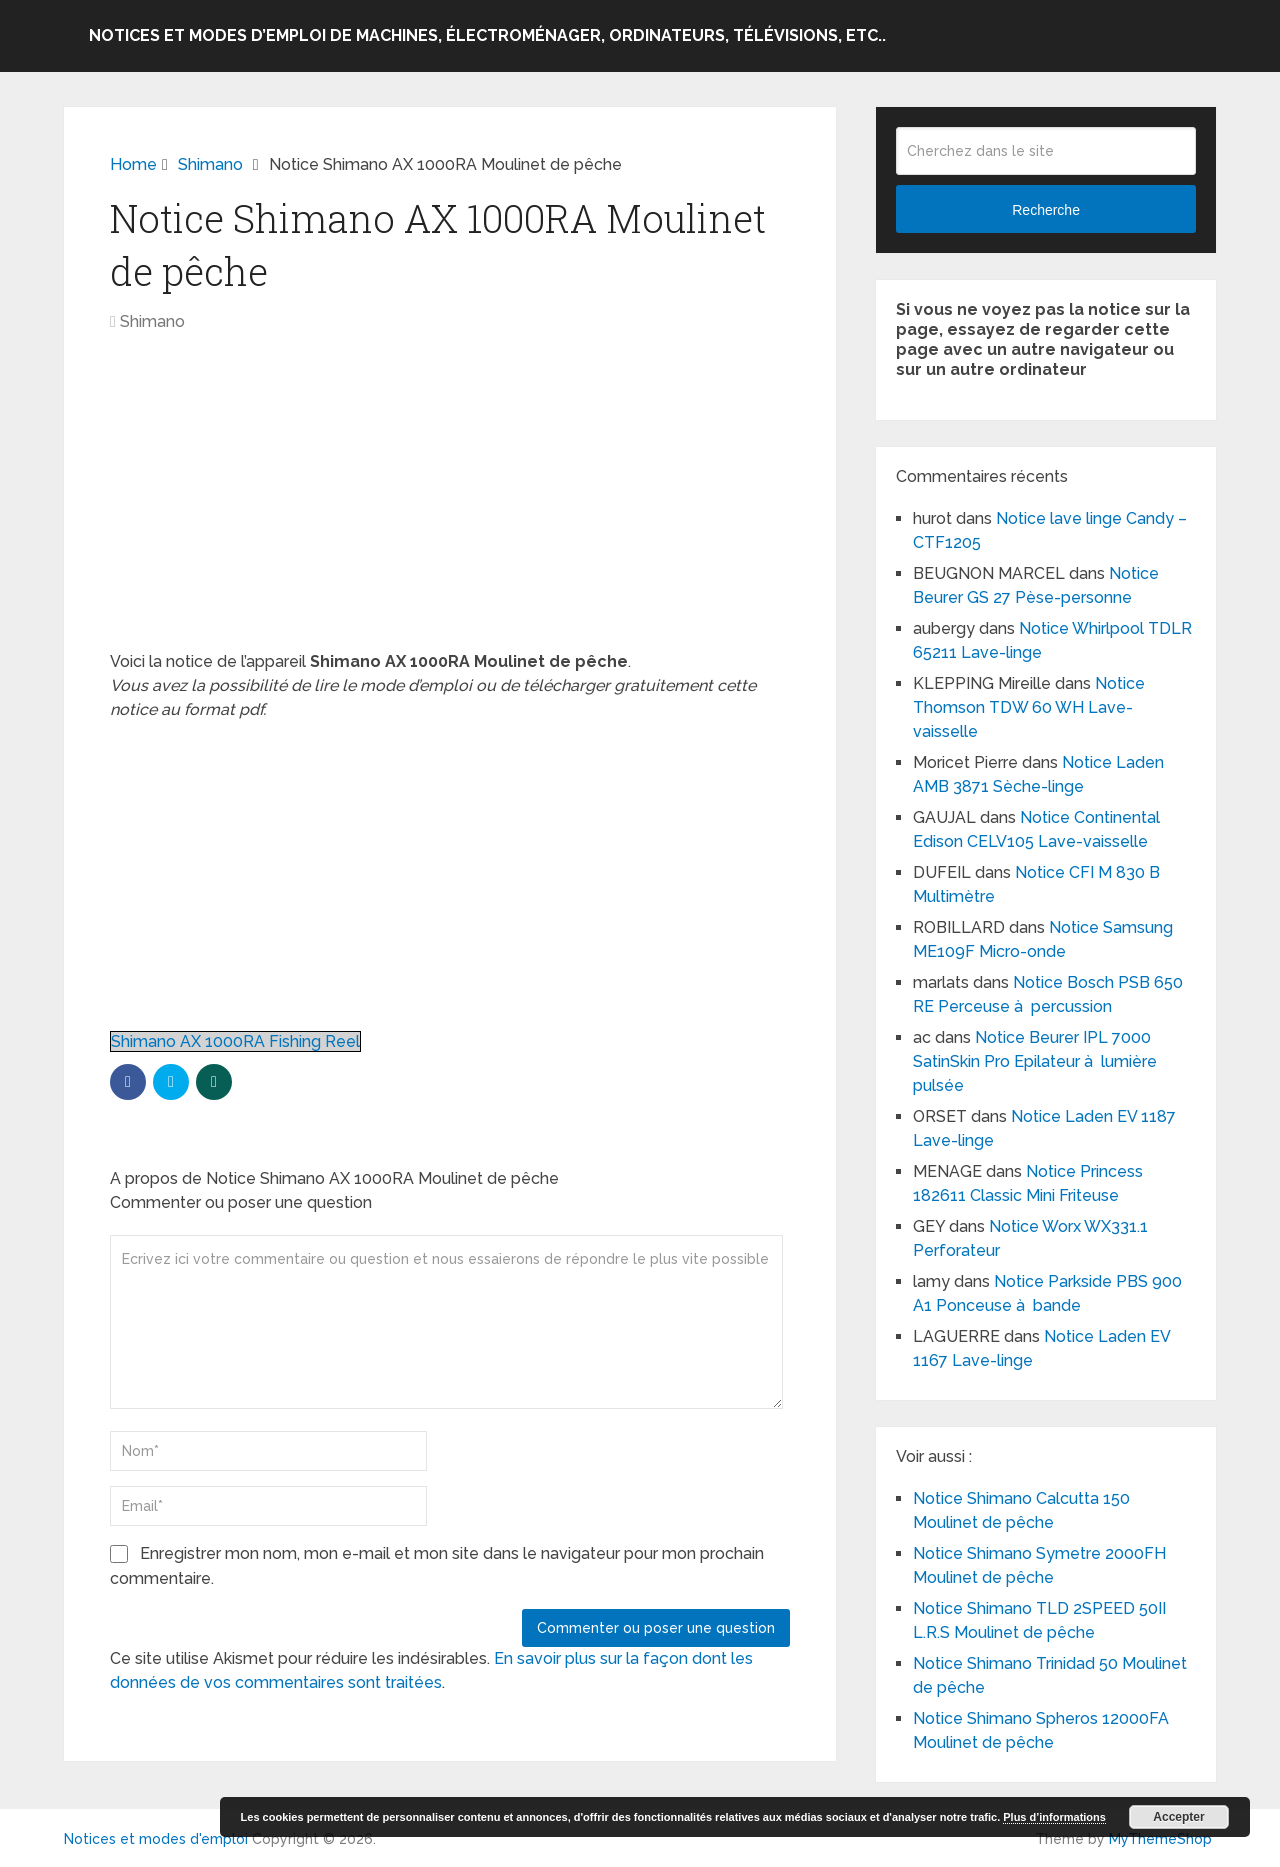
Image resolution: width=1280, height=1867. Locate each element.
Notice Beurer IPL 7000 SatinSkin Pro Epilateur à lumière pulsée (1035, 1061)
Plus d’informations (1054, 1817)
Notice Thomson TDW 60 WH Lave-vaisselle (1029, 707)
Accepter (1178, 1817)
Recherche (1046, 210)
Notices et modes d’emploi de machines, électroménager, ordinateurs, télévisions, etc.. (487, 35)
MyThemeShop (1160, 1839)
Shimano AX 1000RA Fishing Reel (235, 1041)
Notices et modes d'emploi (156, 1839)
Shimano (152, 321)
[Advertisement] (450, 502)
